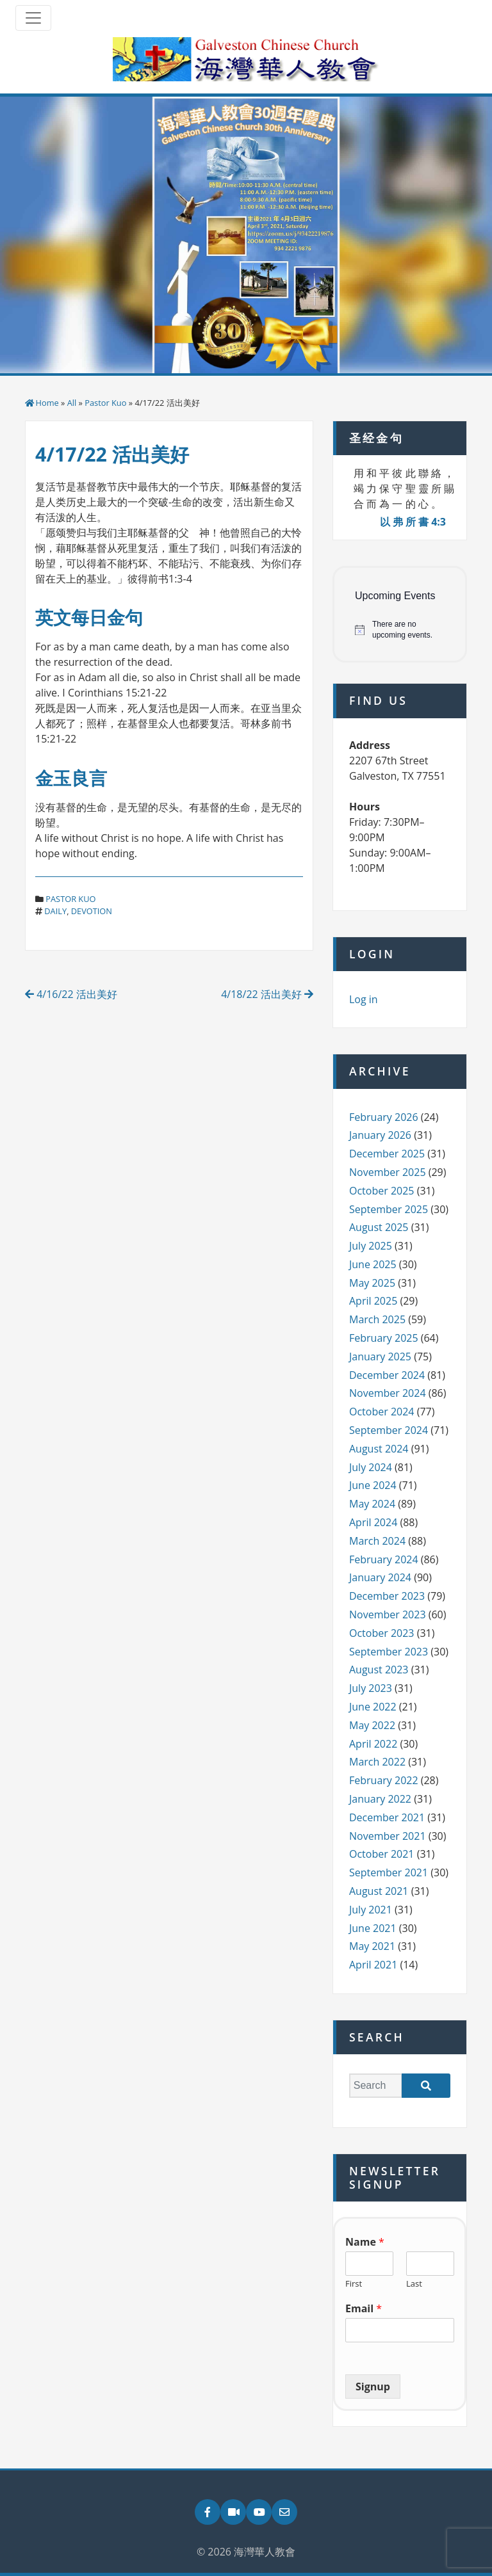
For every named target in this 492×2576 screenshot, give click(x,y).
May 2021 (372, 1946)
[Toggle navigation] (33, 18)
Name (364, 2242)
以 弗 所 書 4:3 (413, 522)
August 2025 (379, 1227)
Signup (373, 2386)
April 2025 (373, 1301)
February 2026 (383, 1117)
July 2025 (370, 1246)
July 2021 (370, 1910)
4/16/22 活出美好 (71, 994)
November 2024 (387, 1393)
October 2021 (381, 1854)
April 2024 (373, 1522)
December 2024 (387, 1375)
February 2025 (383, 1338)
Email (363, 2308)
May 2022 (372, 1725)
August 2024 (379, 1449)
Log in (363, 999)
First (353, 2283)
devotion (91, 911)
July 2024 (370, 1467)
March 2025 (377, 1319)
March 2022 (377, 1762)
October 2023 (381, 1633)
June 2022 (373, 1707)
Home (47, 402)
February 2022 (383, 1780)
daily (55, 911)
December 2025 (387, 1154)
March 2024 (377, 1541)
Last (414, 2283)
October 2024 (381, 1412)
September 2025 (388, 1209)
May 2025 (372, 1283)
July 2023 (370, 1688)
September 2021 (388, 1872)
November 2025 (387, 1172)
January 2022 (380, 1799)
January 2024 (380, 1577)
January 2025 (380, 1356)
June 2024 (373, 1485)
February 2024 (383, 1559)
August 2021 (379, 1891)
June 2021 (373, 1928)
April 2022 (373, 1744)
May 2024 (372, 1504)
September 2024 (388, 1430)
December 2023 (387, 1596)
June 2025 (373, 1264)
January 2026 (380, 1135)
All (72, 402)
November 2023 (387, 1614)
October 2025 (381, 1191)
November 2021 (387, 1836)
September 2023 (388, 1652)
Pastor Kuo (105, 402)
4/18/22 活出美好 (267, 994)
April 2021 (373, 1965)
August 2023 (379, 1669)
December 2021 (387, 1817)
